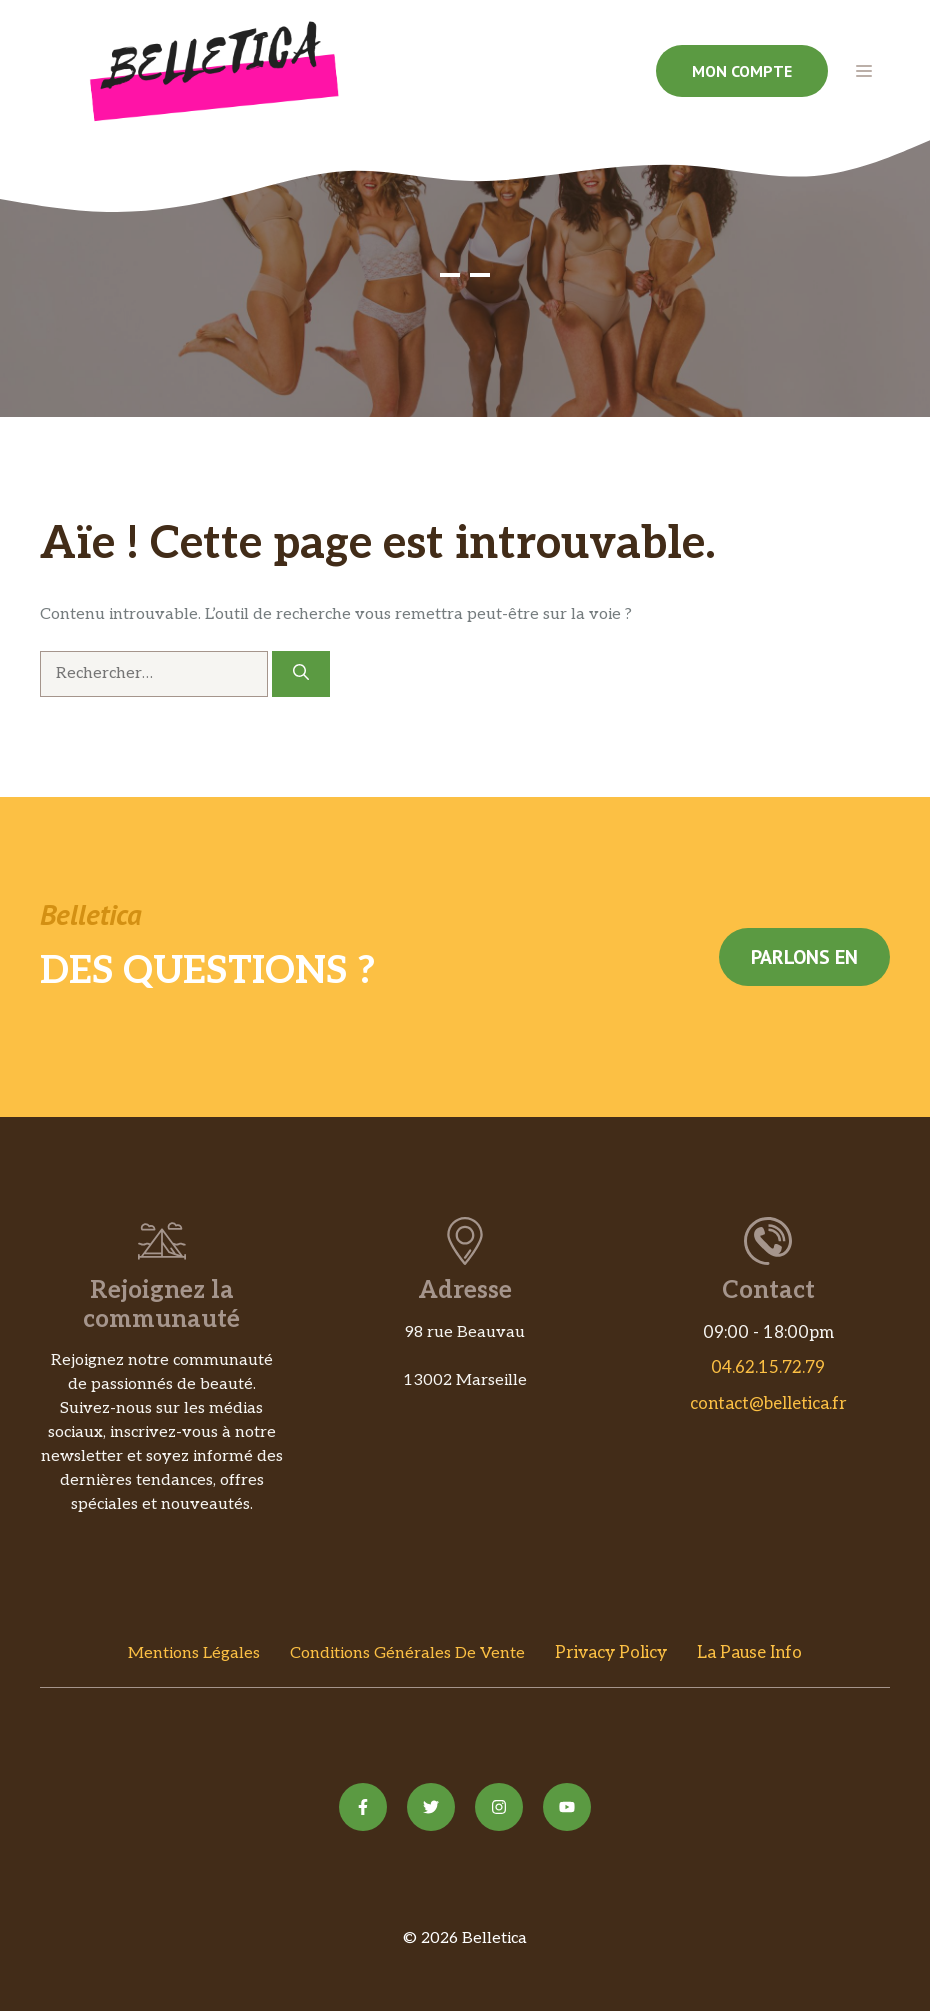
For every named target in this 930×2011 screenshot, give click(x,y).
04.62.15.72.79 (768, 1368)
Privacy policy (611, 1653)
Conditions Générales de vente (407, 1653)
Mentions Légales (194, 1653)
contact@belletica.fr (768, 1404)
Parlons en (804, 957)
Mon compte (742, 71)
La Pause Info (749, 1653)
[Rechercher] (301, 674)
